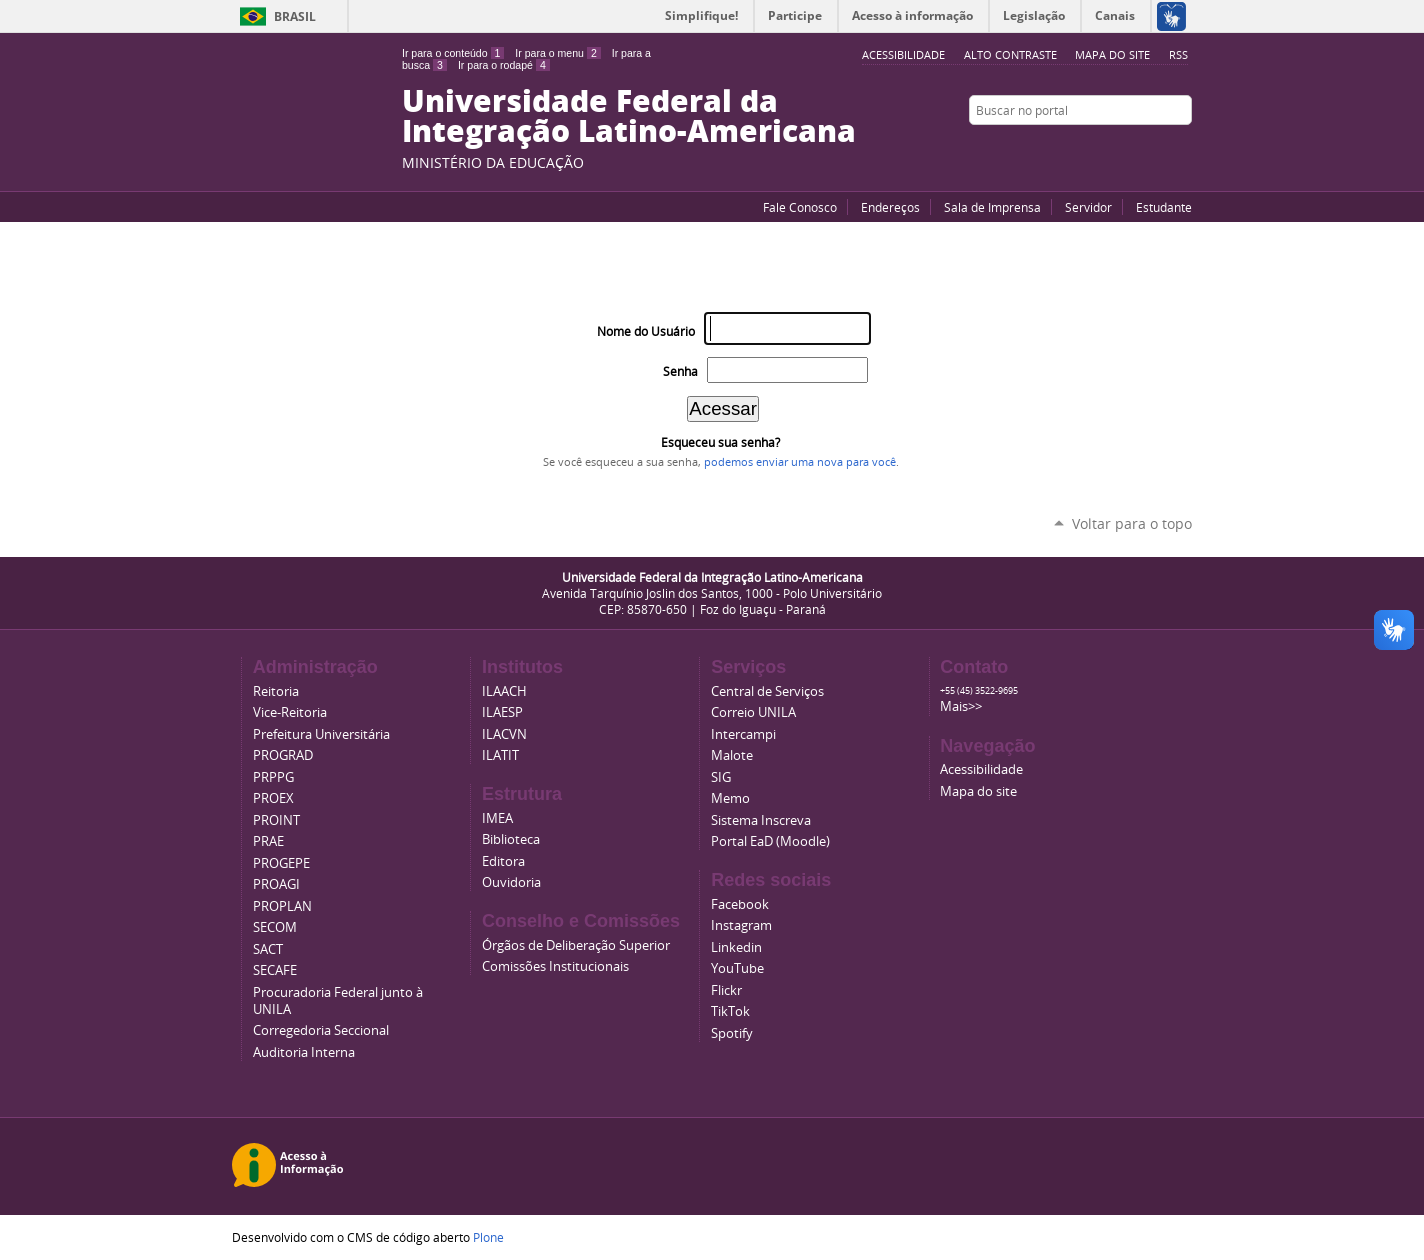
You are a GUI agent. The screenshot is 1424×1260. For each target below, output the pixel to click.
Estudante (1164, 207)
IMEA (497, 818)
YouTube (1107, 149)
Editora (503, 861)
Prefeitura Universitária (321, 734)
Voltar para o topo (1132, 523)
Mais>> (961, 706)
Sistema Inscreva (761, 820)
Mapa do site (1112, 54)
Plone (488, 1237)
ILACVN (504, 734)
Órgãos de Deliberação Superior (576, 945)
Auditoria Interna (304, 1052)
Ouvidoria (511, 882)
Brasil (295, 16)
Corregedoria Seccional (321, 1030)
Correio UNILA (753, 712)
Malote (732, 755)
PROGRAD (283, 755)
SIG (721, 777)
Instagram (1182, 149)
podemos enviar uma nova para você (800, 462)
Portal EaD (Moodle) (770, 841)
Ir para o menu (557, 53)
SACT (268, 949)
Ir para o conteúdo (453, 53)
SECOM (275, 927)
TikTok (730, 1011)
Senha (680, 371)
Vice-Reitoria (290, 712)
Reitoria (276, 691)
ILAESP (502, 712)
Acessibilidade (981, 769)
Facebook (1132, 149)
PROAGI (276, 884)
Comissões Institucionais (555, 966)
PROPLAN (282, 906)
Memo (730, 798)
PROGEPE (281, 863)
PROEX (273, 798)
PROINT (276, 820)
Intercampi (743, 734)
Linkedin (736, 947)
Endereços (890, 207)
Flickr (1157, 149)
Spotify (732, 1033)
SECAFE (275, 970)
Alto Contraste (1010, 54)
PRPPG (273, 777)
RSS (1178, 54)
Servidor (1088, 207)
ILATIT (500, 755)
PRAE (268, 841)
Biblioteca (511, 839)
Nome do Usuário (646, 331)
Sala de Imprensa (992, 207)
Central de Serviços (767, 691)
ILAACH (504, 691)
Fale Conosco (800, 207)
